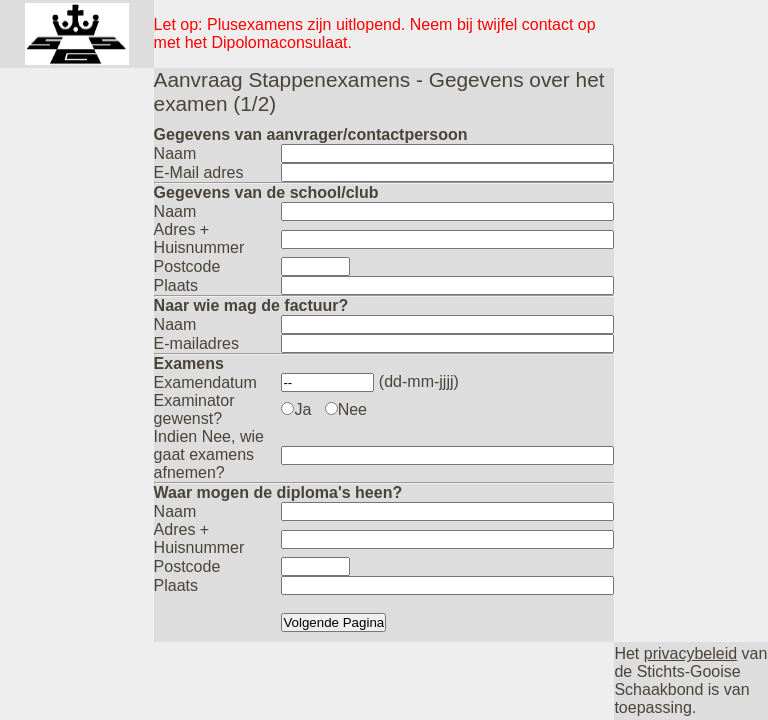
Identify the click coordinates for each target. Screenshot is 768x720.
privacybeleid (690, 653)
